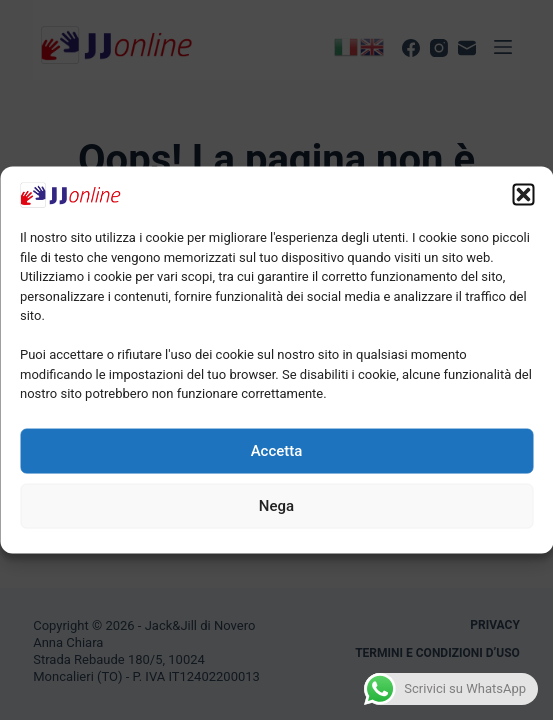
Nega (276, 506)
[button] (523, 195)
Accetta (277, 451)
